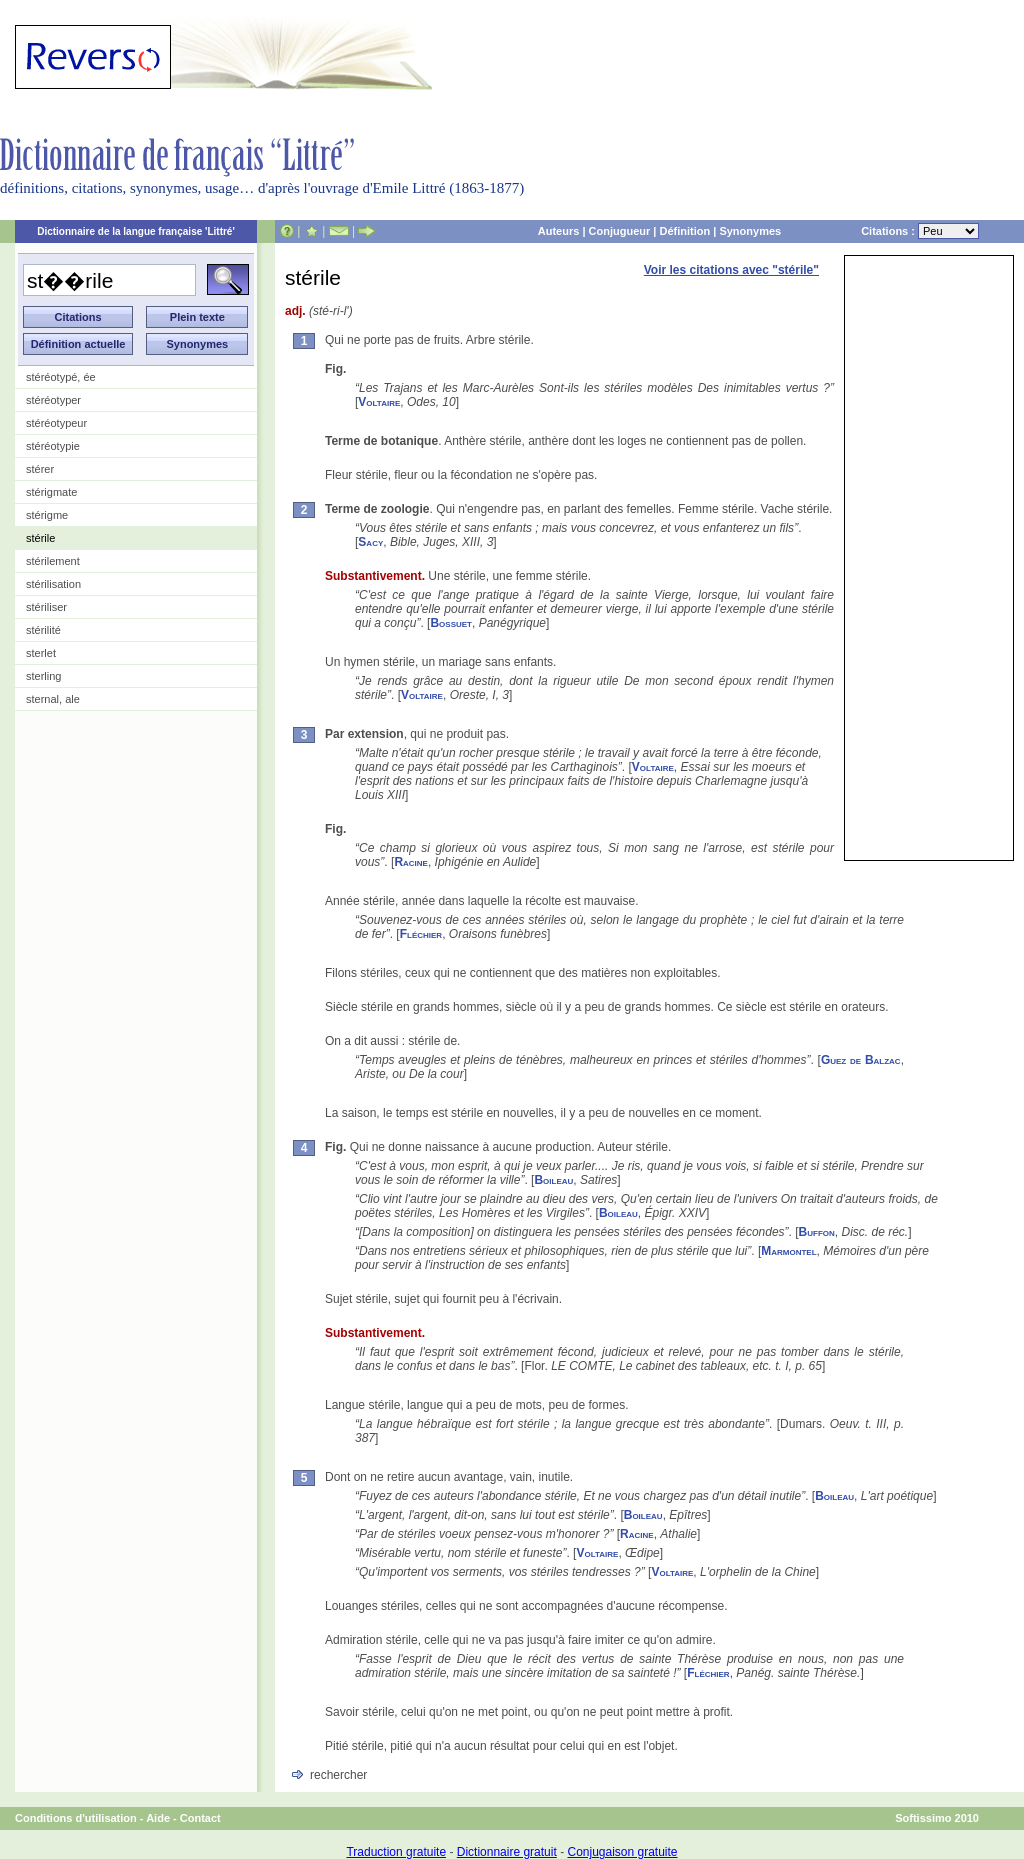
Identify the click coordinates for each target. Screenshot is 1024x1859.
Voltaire (379, 402)
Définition (684, 231)
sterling (43, 676)
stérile (40, 538)
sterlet (41, 653)
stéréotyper (53, 400)
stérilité (43, 630)
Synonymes (750, 231)
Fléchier (421, 934)
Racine (411, 862)
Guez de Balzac (861, 1060)
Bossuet (451, 623)
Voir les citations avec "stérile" (731, 270)
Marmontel (788, 1251)
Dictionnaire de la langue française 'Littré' (136, 231)
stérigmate (51, 492)
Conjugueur (620, 231)
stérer (40, 469)
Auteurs (559, 231)
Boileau (553, 1180)
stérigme (47, 515)
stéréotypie (53, 446)
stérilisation (53, 584)
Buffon (817, 1232)
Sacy (370, 542)
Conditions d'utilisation (76, 1818)
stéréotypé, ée (61, 377)
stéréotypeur (56, 423)
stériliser (46, 607)
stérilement (53, 561)
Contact (200, 1818)
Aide (158, 1818)
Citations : (920, 231)
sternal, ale (53, 699)
